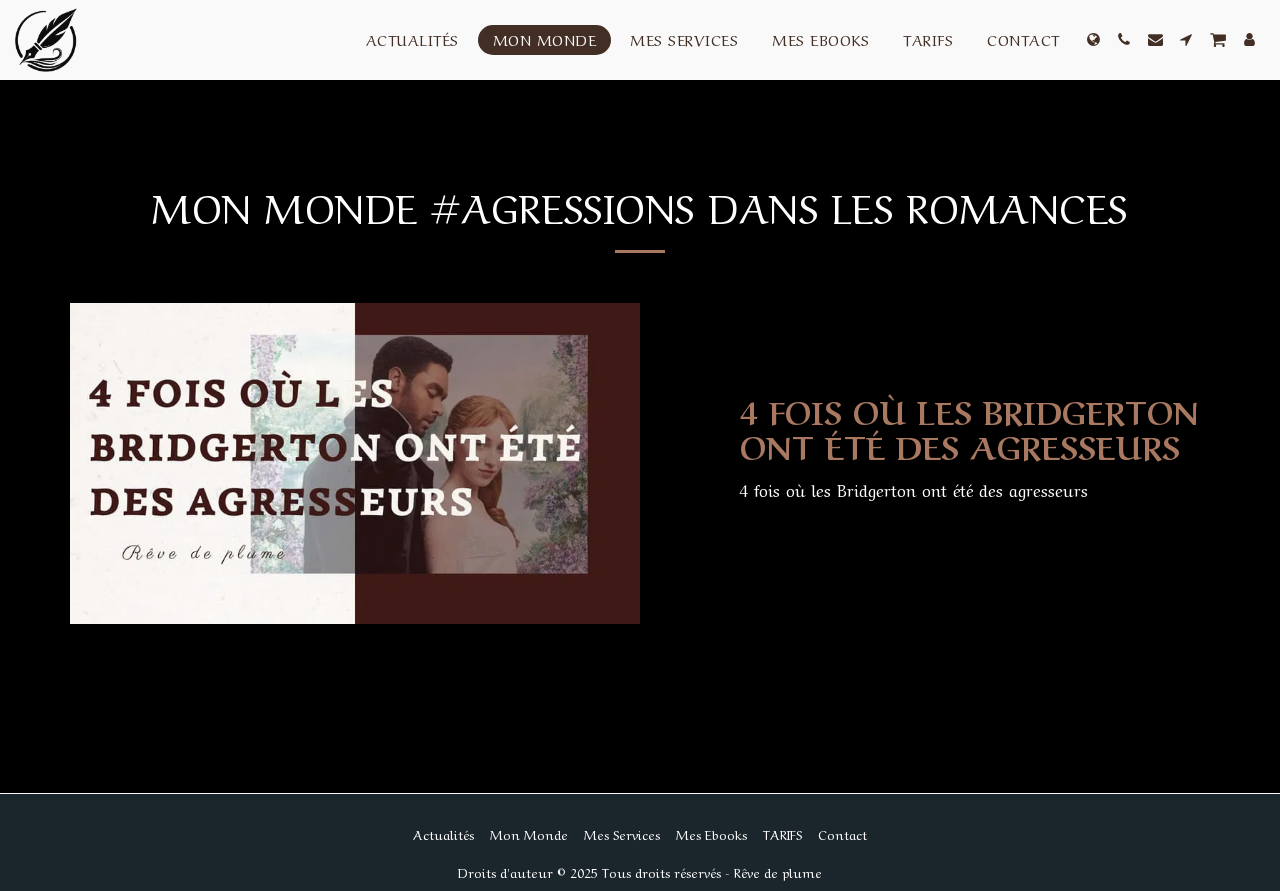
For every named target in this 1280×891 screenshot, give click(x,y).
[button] (1124, 39)
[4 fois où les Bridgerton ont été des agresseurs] (975, 427)
